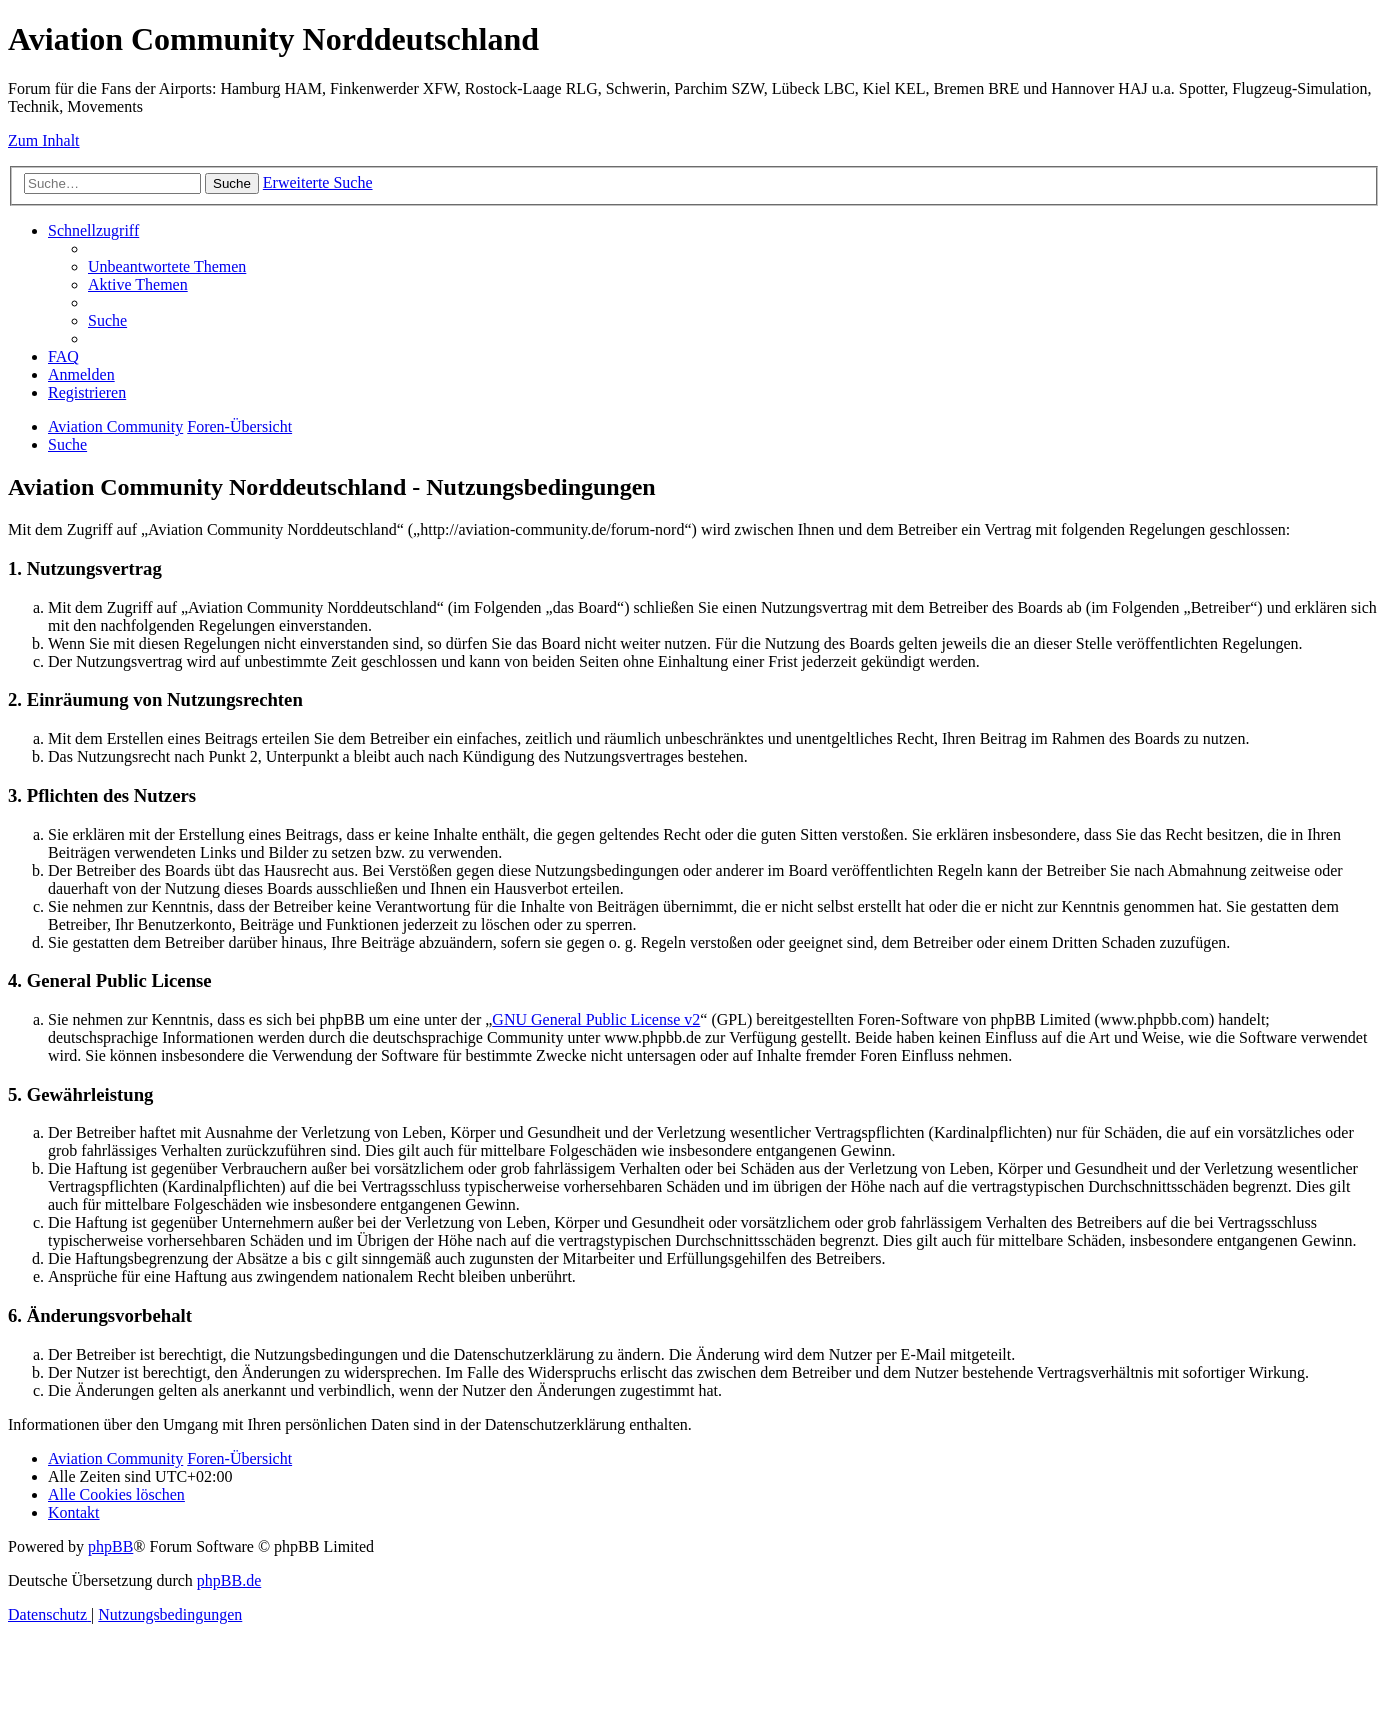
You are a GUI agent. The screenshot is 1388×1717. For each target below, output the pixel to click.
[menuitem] (167, 266)
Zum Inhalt (44, 140)
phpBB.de (229, 1580)
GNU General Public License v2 (596, 1019)
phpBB (110, 1546)
